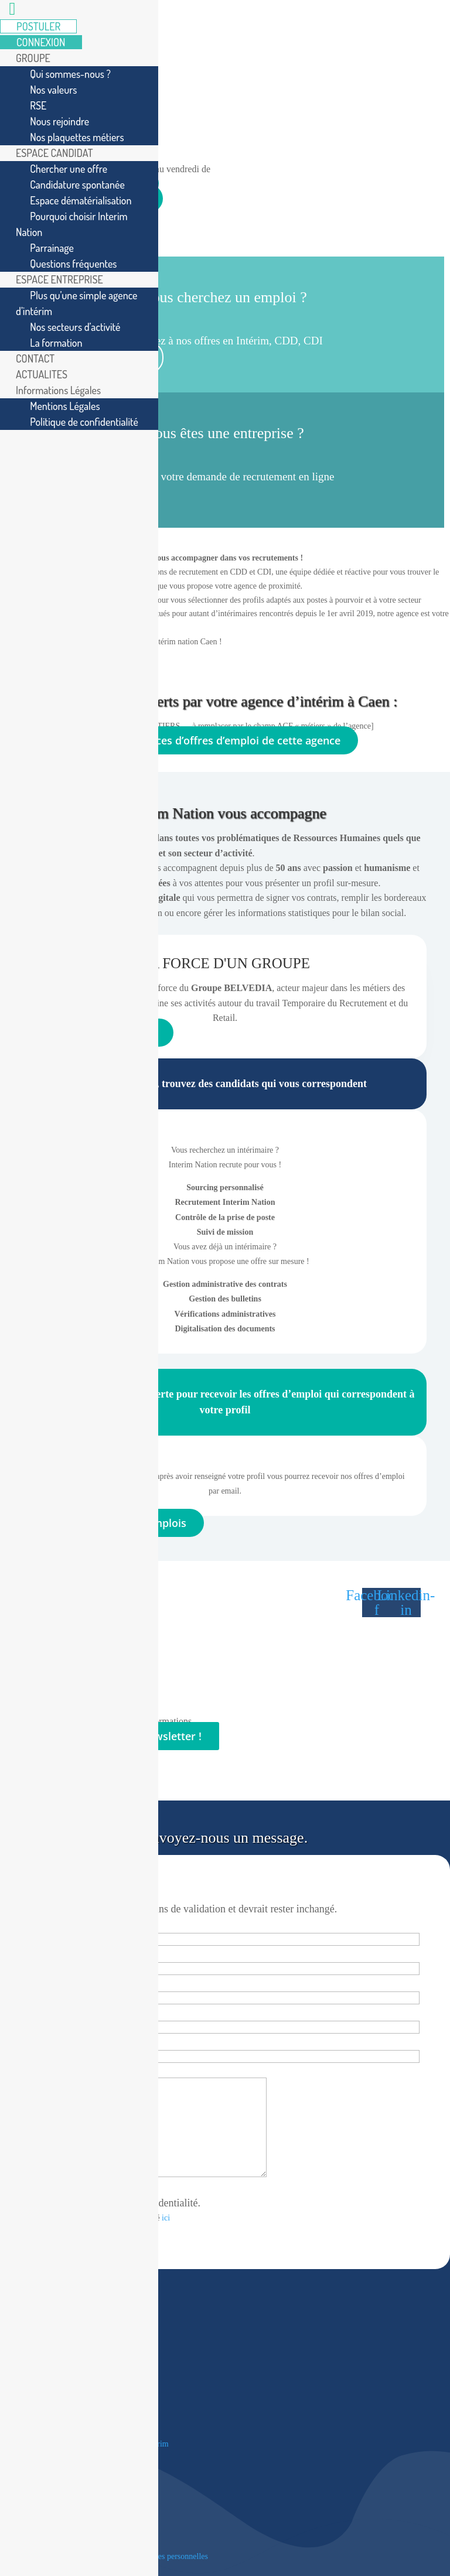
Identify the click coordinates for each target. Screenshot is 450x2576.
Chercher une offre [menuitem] (68, 168)
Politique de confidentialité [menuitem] (84, 421)
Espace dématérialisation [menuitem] (80, 200)
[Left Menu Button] (12, 11)
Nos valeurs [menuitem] (53, 89)
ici (166, 2217)
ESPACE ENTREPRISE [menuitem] (59, 279)
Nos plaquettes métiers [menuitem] (77, 137)
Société (33, 1923)
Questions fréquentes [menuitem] (73, 263)
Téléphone (42, 2041)
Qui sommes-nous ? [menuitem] (70, 73)
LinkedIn (37, 1879)
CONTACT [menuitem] (35, 358)
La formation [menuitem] (56, 342)
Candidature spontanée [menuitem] (77, 184)
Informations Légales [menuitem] (58, 390)
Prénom (37, 1953)
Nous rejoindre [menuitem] (59, 121)
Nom (31, 1982)
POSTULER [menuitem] (38, 26)
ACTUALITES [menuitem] (41, 374)
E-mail (35, 2011)
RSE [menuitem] (38, 105)
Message (39, 2070)
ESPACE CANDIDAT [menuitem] (54, 152)
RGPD (34, 2188)
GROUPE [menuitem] (33, 58)
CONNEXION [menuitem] (41, 42)
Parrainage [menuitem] (52, 247)
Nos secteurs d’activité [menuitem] (75, 326)
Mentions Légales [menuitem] (65, 405)
